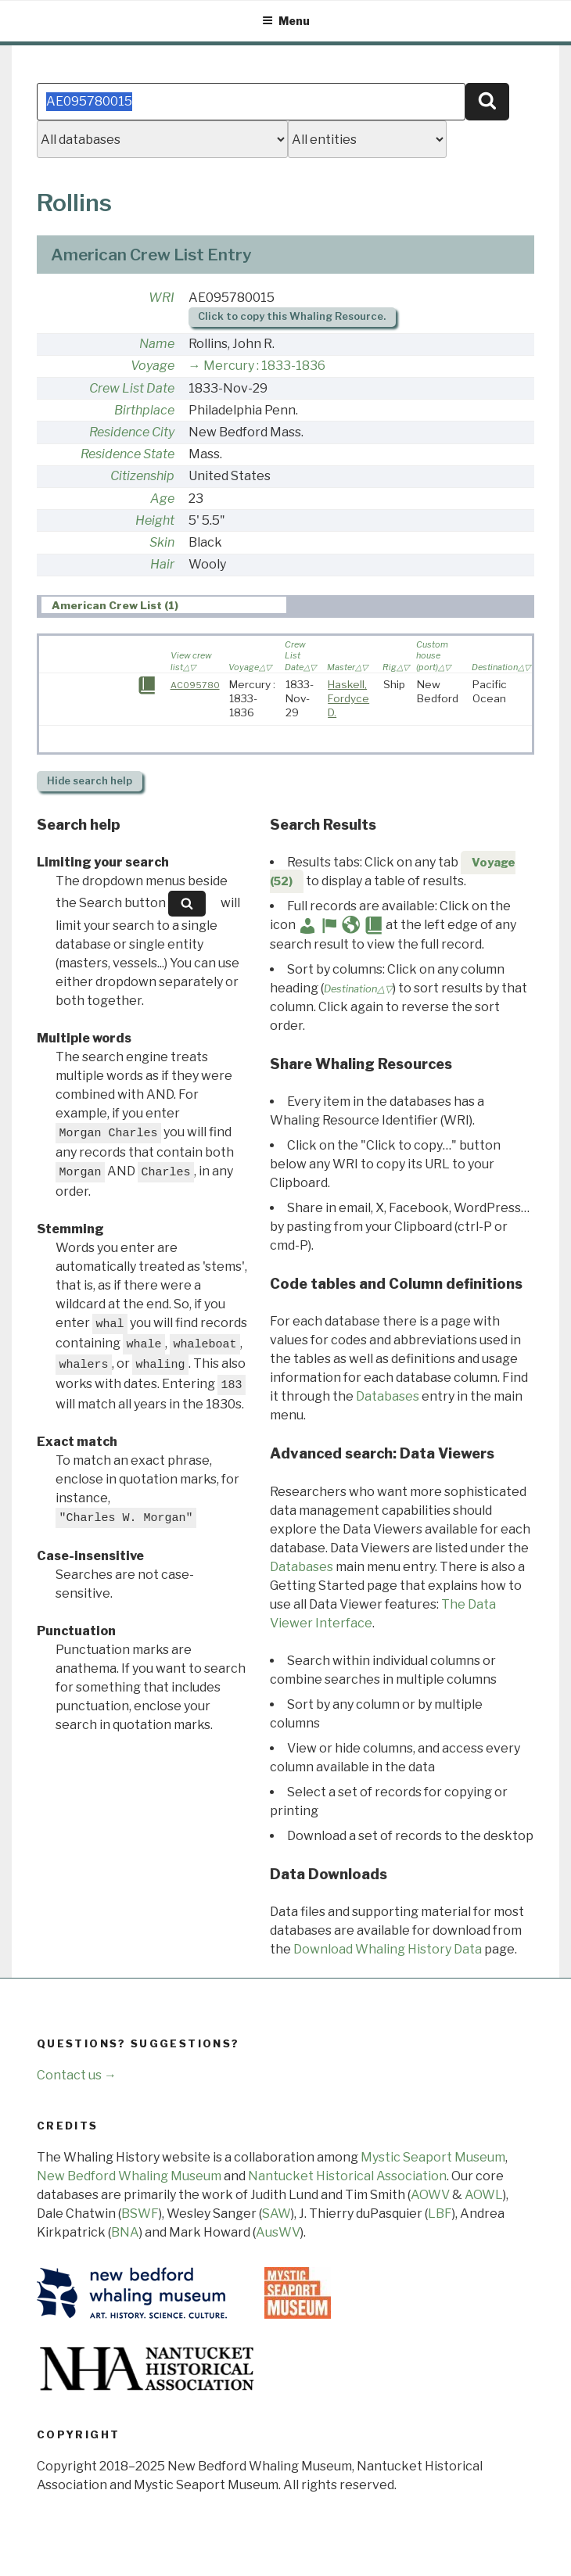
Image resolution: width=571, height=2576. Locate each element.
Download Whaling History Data (387, 1949)
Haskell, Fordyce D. (348, 698)
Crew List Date (131, 388)
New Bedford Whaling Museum (129, 2176)
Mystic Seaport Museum (433, 2157)
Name (156, 343)
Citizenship (142, 475)
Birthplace (144, 410)
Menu (286, 20)
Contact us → (77, 2075)
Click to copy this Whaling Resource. (292, 316)
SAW (276, 2213)
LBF (440, 2213)
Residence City (131, 432)
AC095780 (195, 685)
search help (89, 781)
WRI (161, 297)
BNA (125, 2232)
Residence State (127, 454)
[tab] (163, 605)
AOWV (430, 2194)
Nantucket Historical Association (347, 2176)
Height (154, 520)
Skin (161, 542)
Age (162, 498)
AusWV (278, 2232)
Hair (162, 564)
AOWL (484, 2194)
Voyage (152, 365)
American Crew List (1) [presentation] (115, 605)
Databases (387, 1396)
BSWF (140, 2213)
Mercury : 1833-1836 (264, 365)
